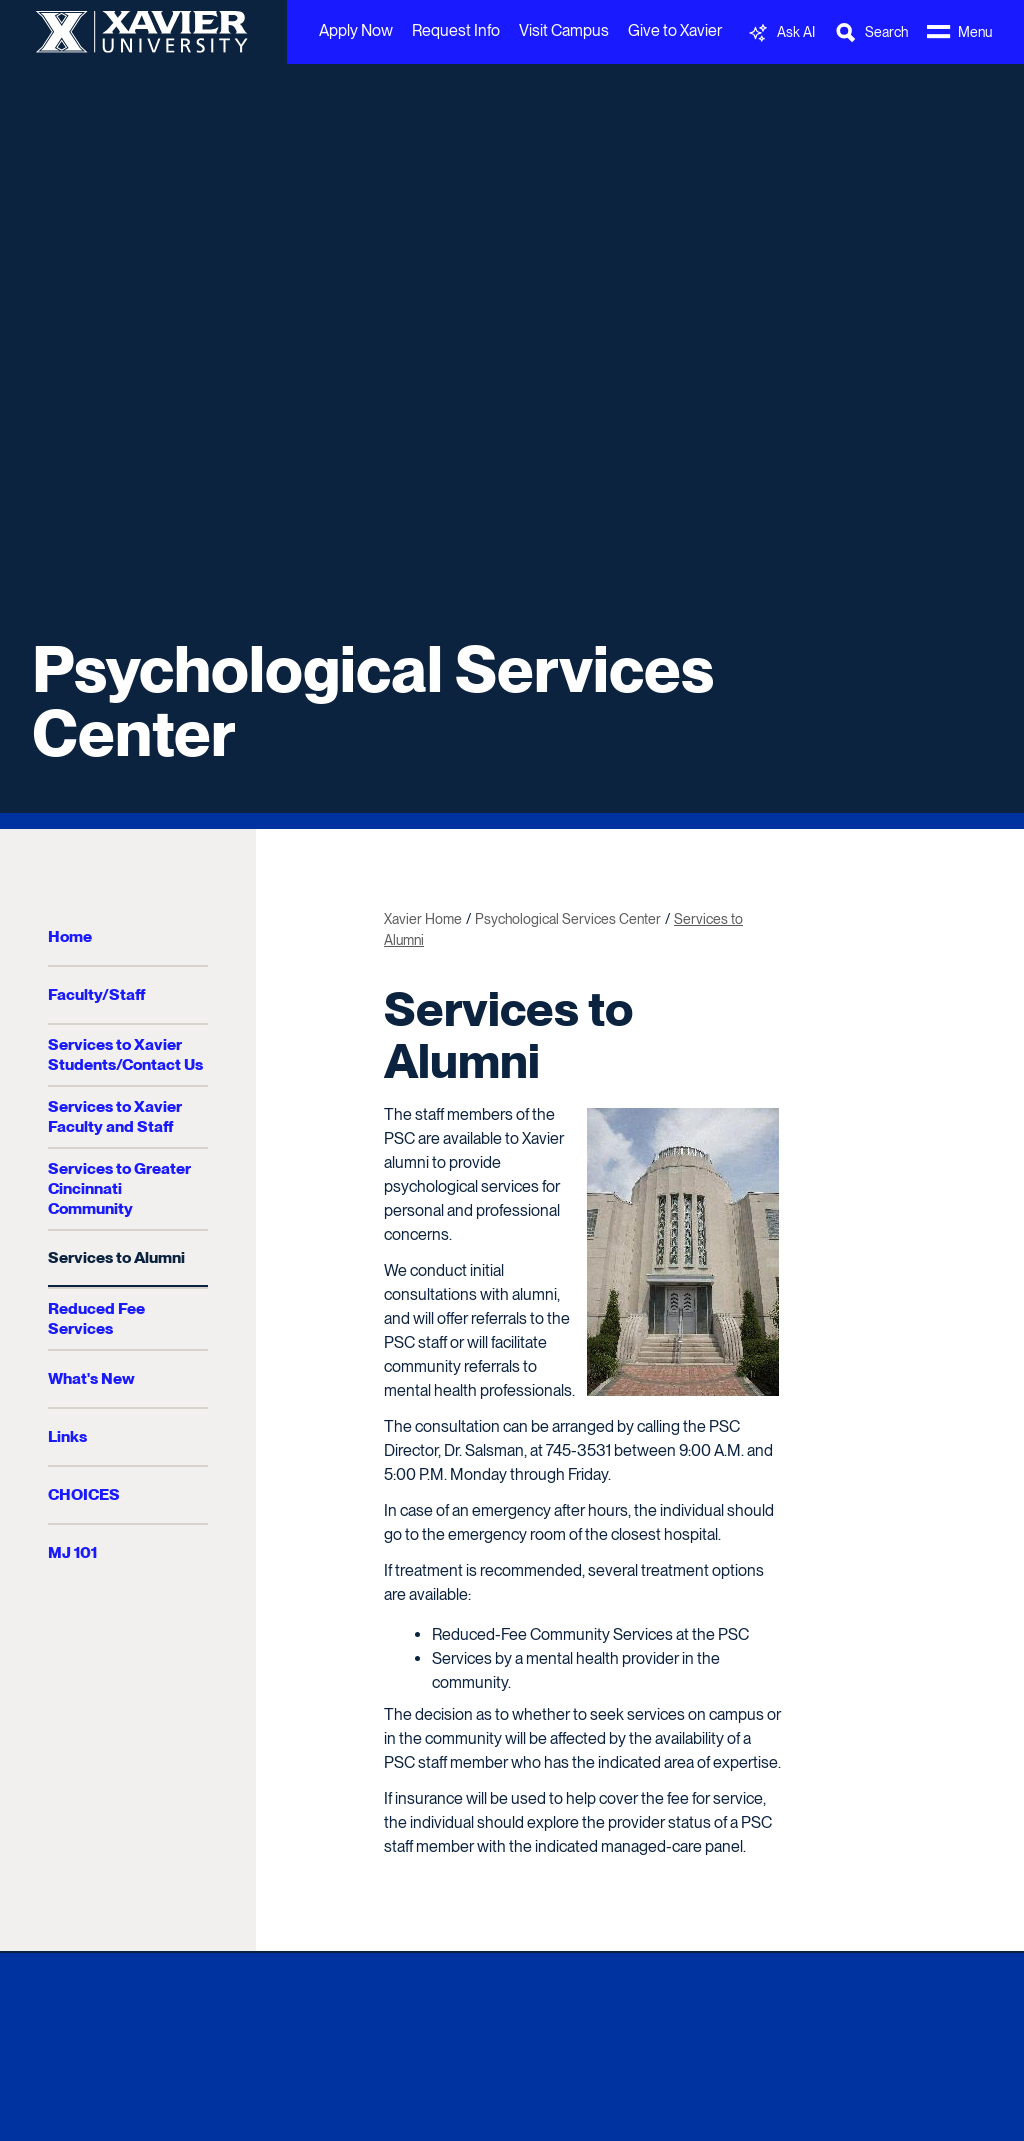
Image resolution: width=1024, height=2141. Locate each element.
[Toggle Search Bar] (871, 32)
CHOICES (84, 1494)
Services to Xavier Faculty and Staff (115, 1116)
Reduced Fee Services (96, 1318)
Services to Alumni (116, 1257)
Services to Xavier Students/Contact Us (125, 1054)
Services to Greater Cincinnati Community (119, 1188)
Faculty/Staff (96, 994)
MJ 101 (72, 1552)
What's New (91, 1378)
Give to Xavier (675, 30)
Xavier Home (423, 919)
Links (67, 1436)
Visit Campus (564, 30)
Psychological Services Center (373, 701)
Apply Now (356, 30)
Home (70, 936)
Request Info (456, 30)
